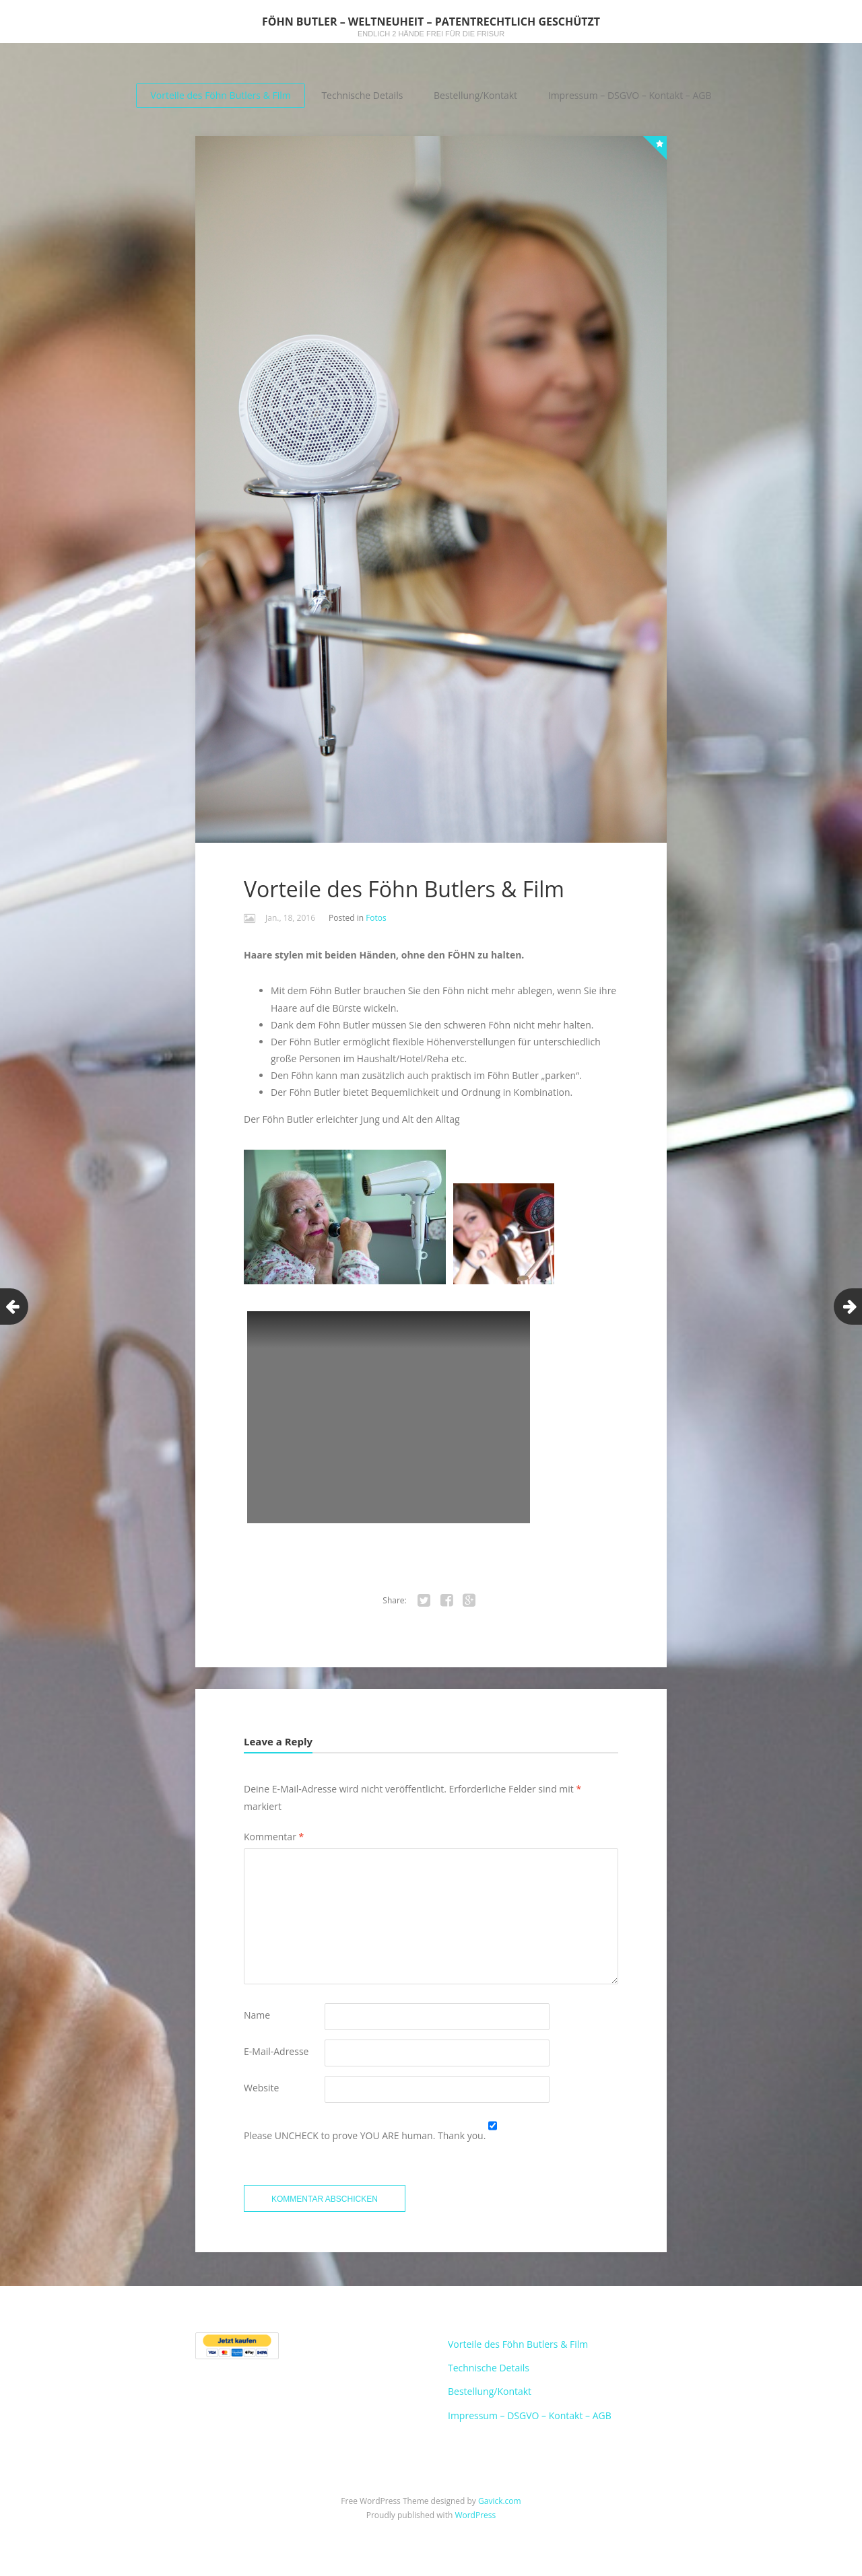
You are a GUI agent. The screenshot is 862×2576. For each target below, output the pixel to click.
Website (261, 2087)
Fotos (376, 918)
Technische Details (362, 95)
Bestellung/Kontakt (475, 95)
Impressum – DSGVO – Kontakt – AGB (630, 95)
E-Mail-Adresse (276, 2051)
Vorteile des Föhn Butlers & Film (220, 95)
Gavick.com (499, 2505)
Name (257, 2015)
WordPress (475, 2520)
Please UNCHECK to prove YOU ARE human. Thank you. (366, 2135)
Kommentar (274, 1836)
